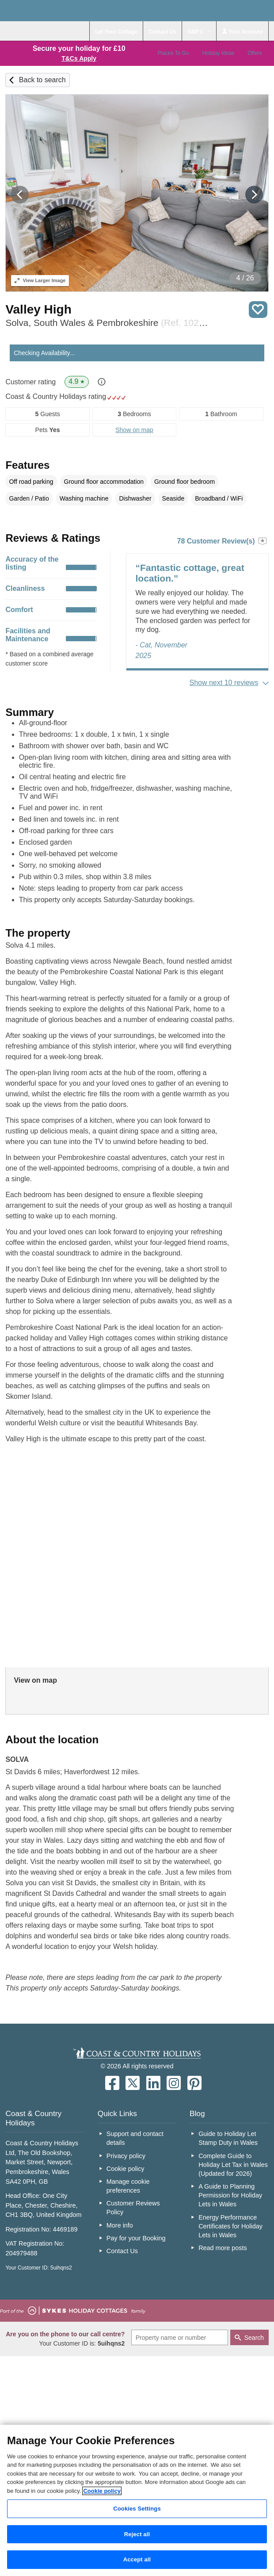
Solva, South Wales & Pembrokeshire (106, 323)
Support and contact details (135, 2138)
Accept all (137, 2559)
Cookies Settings (137, 2508)
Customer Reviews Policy (133, 2208)
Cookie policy (126, 2168)
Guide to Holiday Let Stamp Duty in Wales (228, 2138)
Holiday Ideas (218, 53)
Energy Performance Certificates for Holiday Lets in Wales (230, 2226)
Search (254, 2337)
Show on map (134, 429)
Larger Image (40, 280)
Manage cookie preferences (128, 2186)
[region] (137, 2500)
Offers (254, 53)
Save (258, 309)
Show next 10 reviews (224, 682)
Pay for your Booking (136, 2238)
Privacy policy (126, 2155)
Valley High (38, 309)
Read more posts (222, 2247)
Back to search (42, 80)
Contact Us (122, 2250)
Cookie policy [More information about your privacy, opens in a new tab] (102, 2491)
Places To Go (173, 53)
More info (120, 2225)
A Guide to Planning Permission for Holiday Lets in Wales (230, 2195)
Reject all (137, 2534)
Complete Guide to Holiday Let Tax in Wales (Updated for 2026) (233, 2164)
